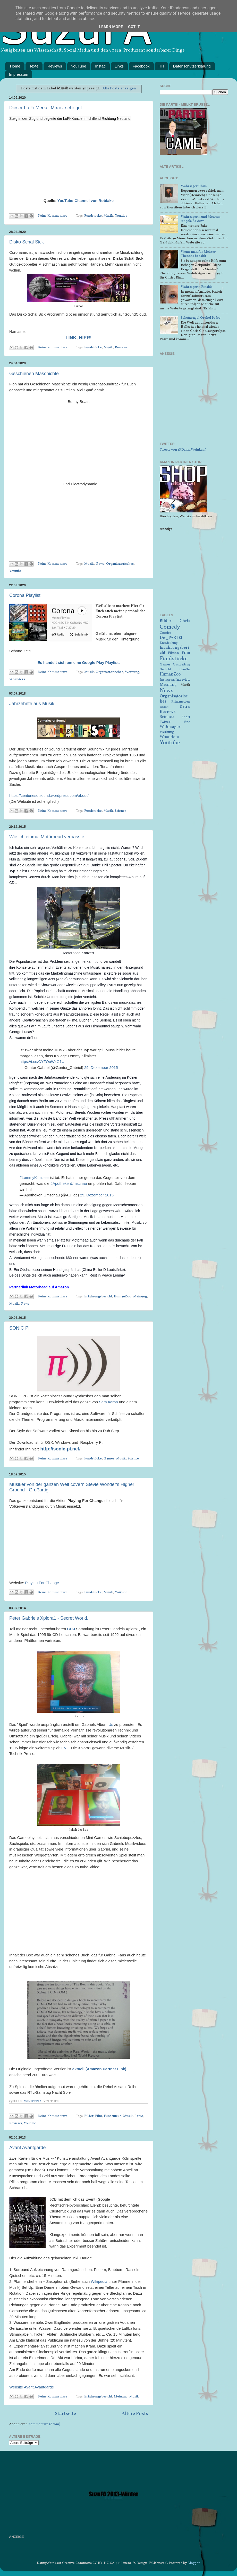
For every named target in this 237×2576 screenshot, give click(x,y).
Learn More (111, 26)
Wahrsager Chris (194, 186)
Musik (108, 215)
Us (110, 1724)
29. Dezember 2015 (101, 1068)
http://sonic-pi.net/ (60, 1448)
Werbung (132, 672)
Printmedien (180, 701)
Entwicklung (169, 643)
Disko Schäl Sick (26, 241)
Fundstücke (93, 215)
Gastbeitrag (181, 664)
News (100, 563)
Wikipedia (33, 2101)
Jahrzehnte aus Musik (31, 703)
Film (98, 2116)
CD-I (71, 1629)
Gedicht (165, 669)
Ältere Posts (135, 2413)
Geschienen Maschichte (34, 373)
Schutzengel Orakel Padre (201, 317)
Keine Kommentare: (53, 215)
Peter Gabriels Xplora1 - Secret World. (48, 1618)
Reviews (54, 66)
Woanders (17, 679)
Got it (134, 26)
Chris (185, 621)
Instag (100, 66)
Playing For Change (42, 1583)
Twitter (165, 722)
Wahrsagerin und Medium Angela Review (200, 218)
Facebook (141, 66)
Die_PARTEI (171, 638)
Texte (34, 66)
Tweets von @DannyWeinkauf (183, 449)
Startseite (65, 2413)
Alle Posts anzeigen (119, 88)
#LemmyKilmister (34, 1178)
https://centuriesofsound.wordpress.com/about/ (49, 795)
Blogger (194, 2563)
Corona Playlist (24, 595)
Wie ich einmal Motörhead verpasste (46, 836)
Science (120, 810)
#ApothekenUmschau (68, 1183)
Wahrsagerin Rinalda (196, 286)
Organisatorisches (120, 563)
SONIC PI (19, 1328)
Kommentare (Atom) (44, 2424)
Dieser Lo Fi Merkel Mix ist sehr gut (45, 107)
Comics (165, 632)
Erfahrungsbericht (98, 1296)
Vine (187, 722)
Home (15, 66)
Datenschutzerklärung (192, 66)
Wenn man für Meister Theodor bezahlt (198, 253)
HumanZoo (122, 1296)
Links (119, 66)
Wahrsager (170, 727)
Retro (138, 2116)
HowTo (184, 669)
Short (186, 717)
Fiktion (173, 653)
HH (161, 66)
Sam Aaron (109, 1402)
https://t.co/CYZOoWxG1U (42, 1062)
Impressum (18, 74)
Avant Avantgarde (27, 2147)
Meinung (140, 1296)
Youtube (121, 215)
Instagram (167, 680)
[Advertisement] (194, 402)
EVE (65, 1748)
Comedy (170, 627)
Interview (182, 679)
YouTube (78, 66)
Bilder (88, 2116)
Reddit (164, 707)
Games (109, 1458)
